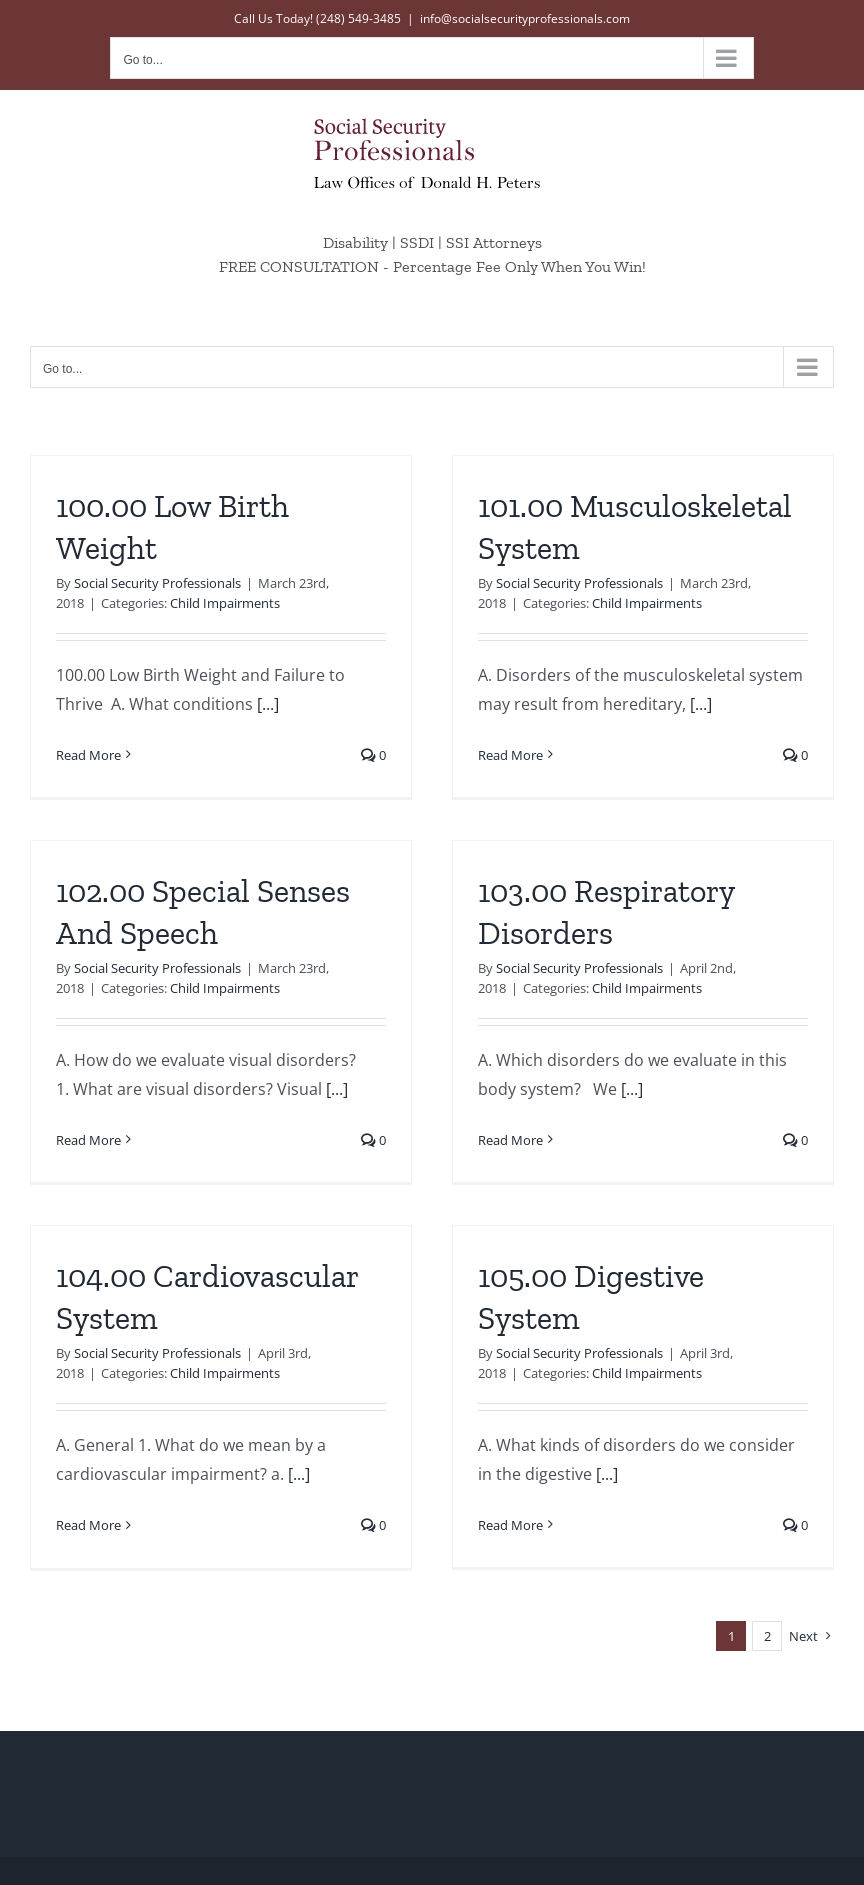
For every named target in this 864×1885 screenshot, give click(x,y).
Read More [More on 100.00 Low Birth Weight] (88, 755)
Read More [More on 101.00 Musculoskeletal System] (502, 755)
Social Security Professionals (157, 583)
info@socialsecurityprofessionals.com (525, 18)
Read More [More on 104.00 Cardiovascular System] (104, 1514)
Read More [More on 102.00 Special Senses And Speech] (119, 1119)
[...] (268, 704)
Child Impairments (225, 603)
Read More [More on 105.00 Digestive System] (518, 1514)
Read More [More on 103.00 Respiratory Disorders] (486, 1150)
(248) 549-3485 (358, 18)
